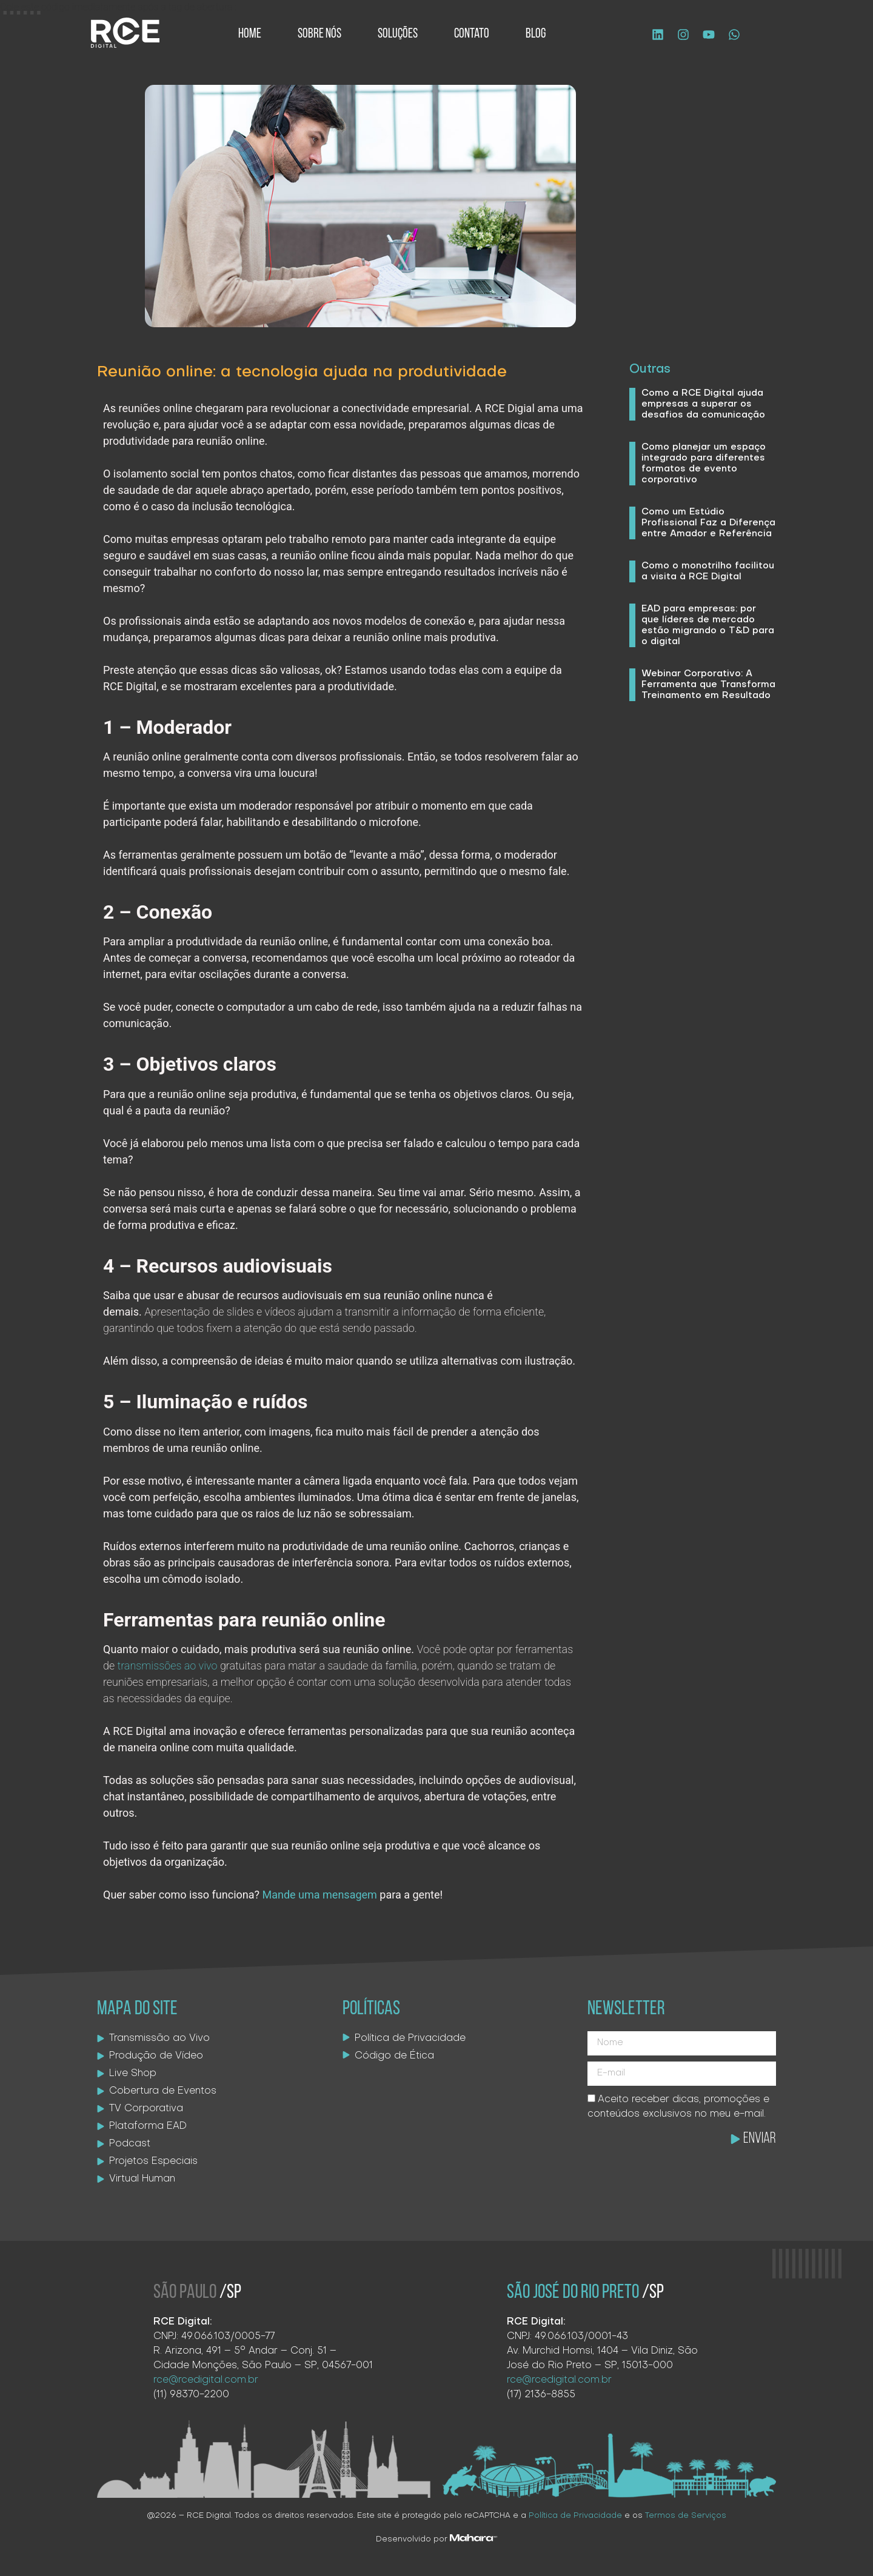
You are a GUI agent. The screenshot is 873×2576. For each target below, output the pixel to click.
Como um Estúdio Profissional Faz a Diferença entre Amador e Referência (708, 523)
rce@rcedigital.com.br (205, 2380)
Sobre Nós (319, 34)
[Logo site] (125, 33)
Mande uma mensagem (320, 1894)
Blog (536, 34)
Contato (471, 34)
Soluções (398, 34)
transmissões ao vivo (167, 1665)
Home (249, 34)
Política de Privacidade (575, 2516)
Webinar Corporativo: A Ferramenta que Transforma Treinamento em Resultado (708, 685)
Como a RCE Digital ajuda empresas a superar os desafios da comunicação (703, 404)
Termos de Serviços (685, 2516)
